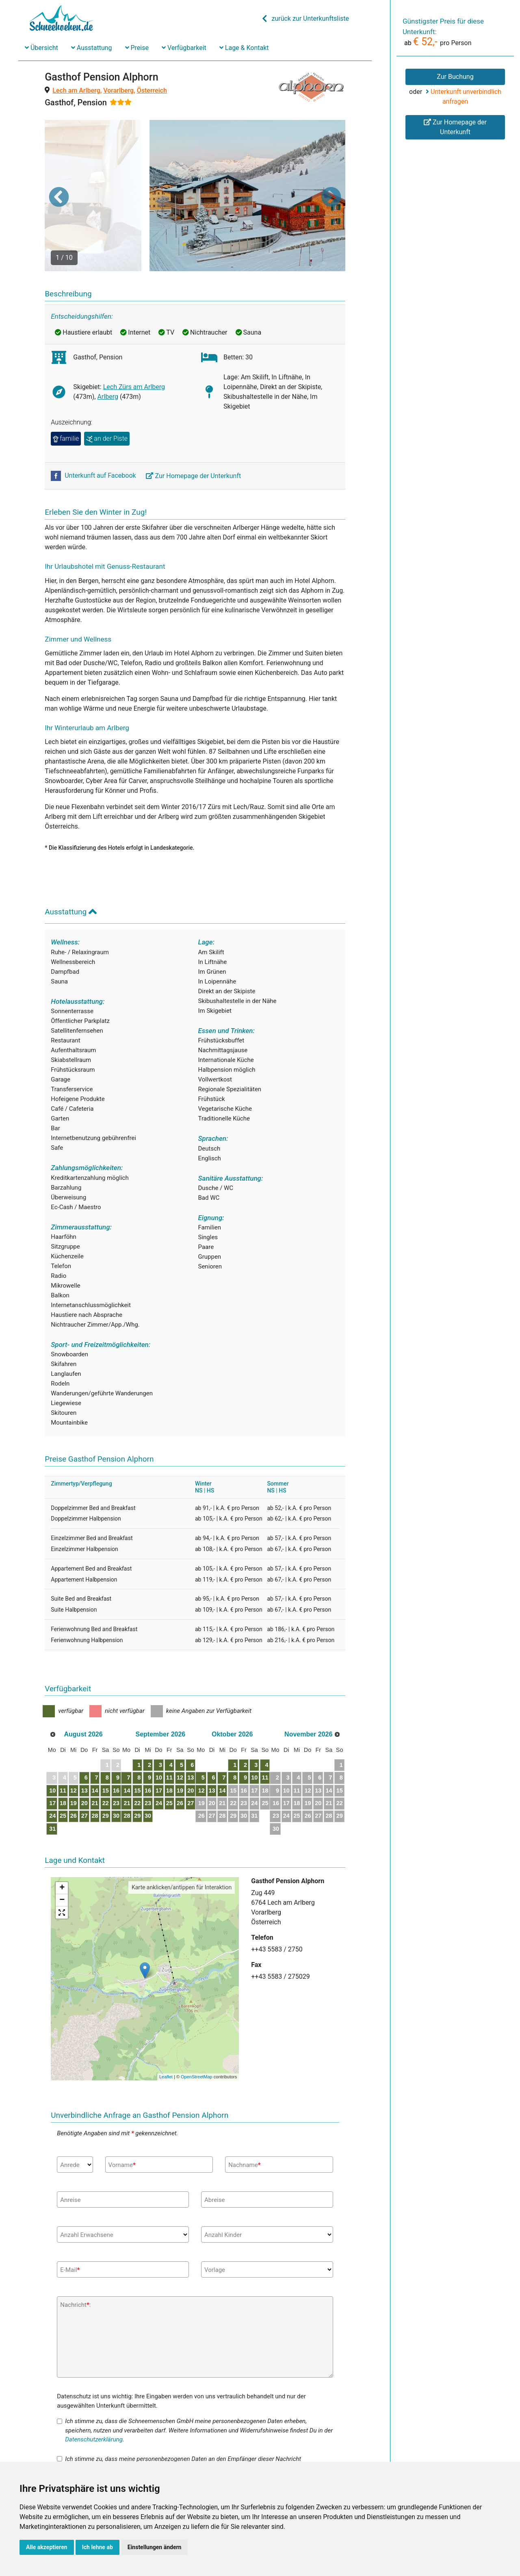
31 (57, 1787)
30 (137, 1774)
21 (111, 1761)
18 (71, 1761)
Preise (137, 48)
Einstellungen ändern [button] (155, 2547)
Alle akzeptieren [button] (46, 2547)
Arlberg (107, 355)
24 (57, 1774)
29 (124, 1774)
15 (124, 1749)
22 (124, 1761)
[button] (59, 176)
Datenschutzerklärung (94, 2398)
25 (71, 1774)
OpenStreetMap (196, 2035)
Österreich (152, 90)
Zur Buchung (455, 76)
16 (137, 1749)
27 (98, 1774)
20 (98, 1761)
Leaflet (166, 2035)
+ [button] (62, 1847)
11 (71, 1749)
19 (84, 1761)
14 (111, 1749)
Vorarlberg (118, 90)
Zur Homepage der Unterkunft (193, 434)
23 (137, 1761)
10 (57, 1749)
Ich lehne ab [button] (97, 2547)
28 (111, 1774)
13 (98, 1749)
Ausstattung (91, 48)
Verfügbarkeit (184, 48)
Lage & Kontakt (244, 48)
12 (84, 1749)
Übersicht (41, 48)
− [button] (62, 1859)
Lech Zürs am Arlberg (134, 345)
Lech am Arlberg (76, 90)
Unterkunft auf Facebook (94, 434)
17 (57, 1761)
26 (84, 1774)
